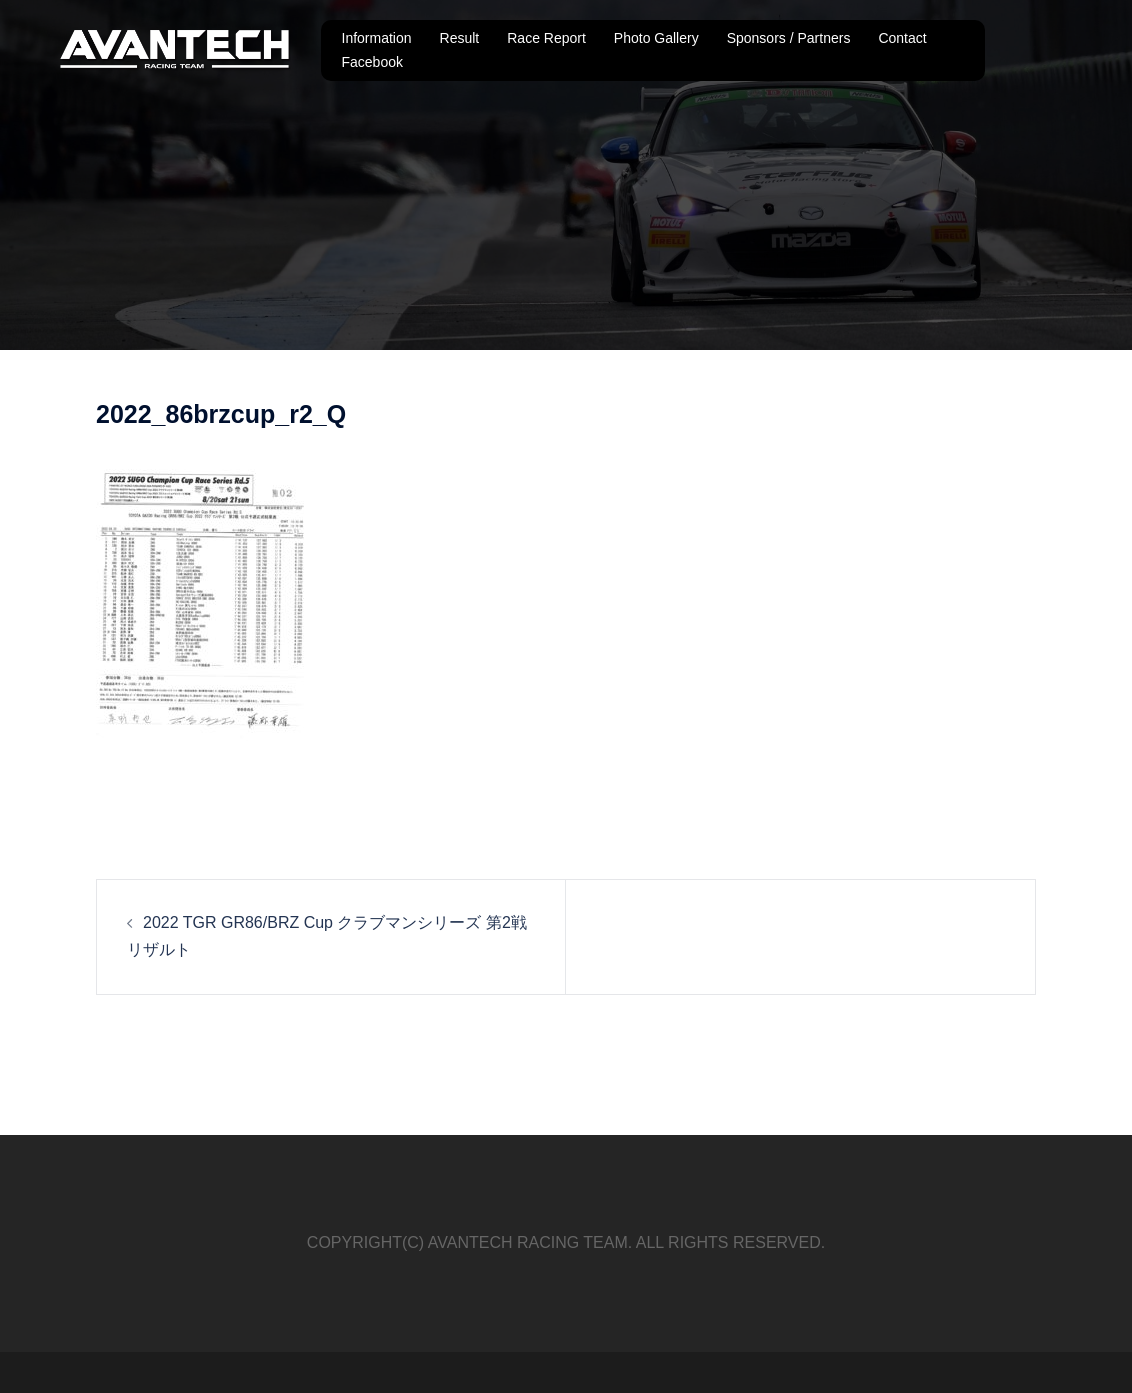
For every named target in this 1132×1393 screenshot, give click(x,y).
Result (460, 38)
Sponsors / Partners (789, 38)
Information (377, 38)
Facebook (372, 62)
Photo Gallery (656, 38)
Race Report (546, 38)
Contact (902, 38)
